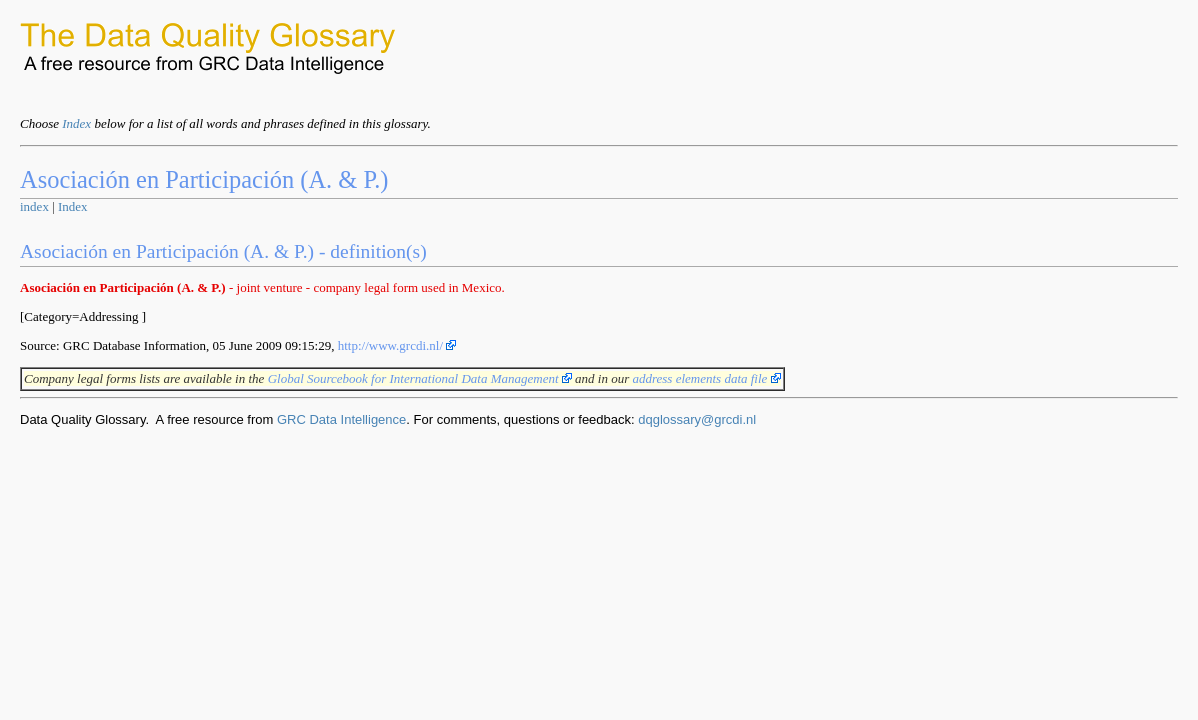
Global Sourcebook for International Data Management (420, 378)
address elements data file (706, 378)
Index (76, 123)
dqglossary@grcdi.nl (697, 419)
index (34, 206)
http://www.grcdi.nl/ (397, 345)
